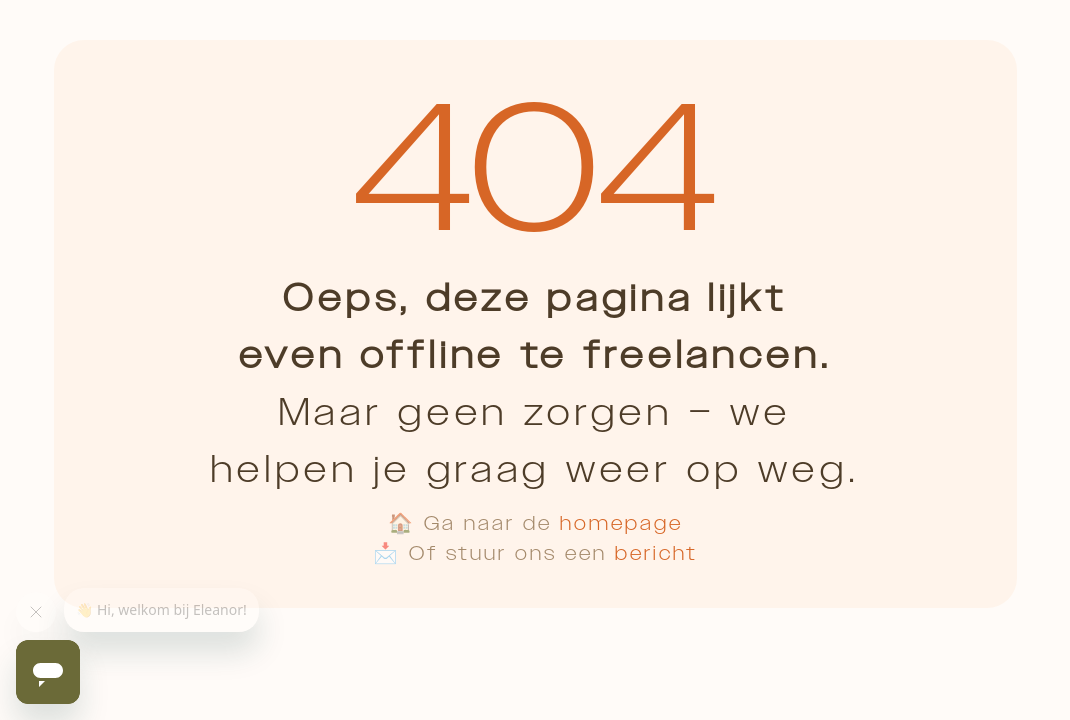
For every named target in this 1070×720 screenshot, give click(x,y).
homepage (621, 523)
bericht (656, 553)
